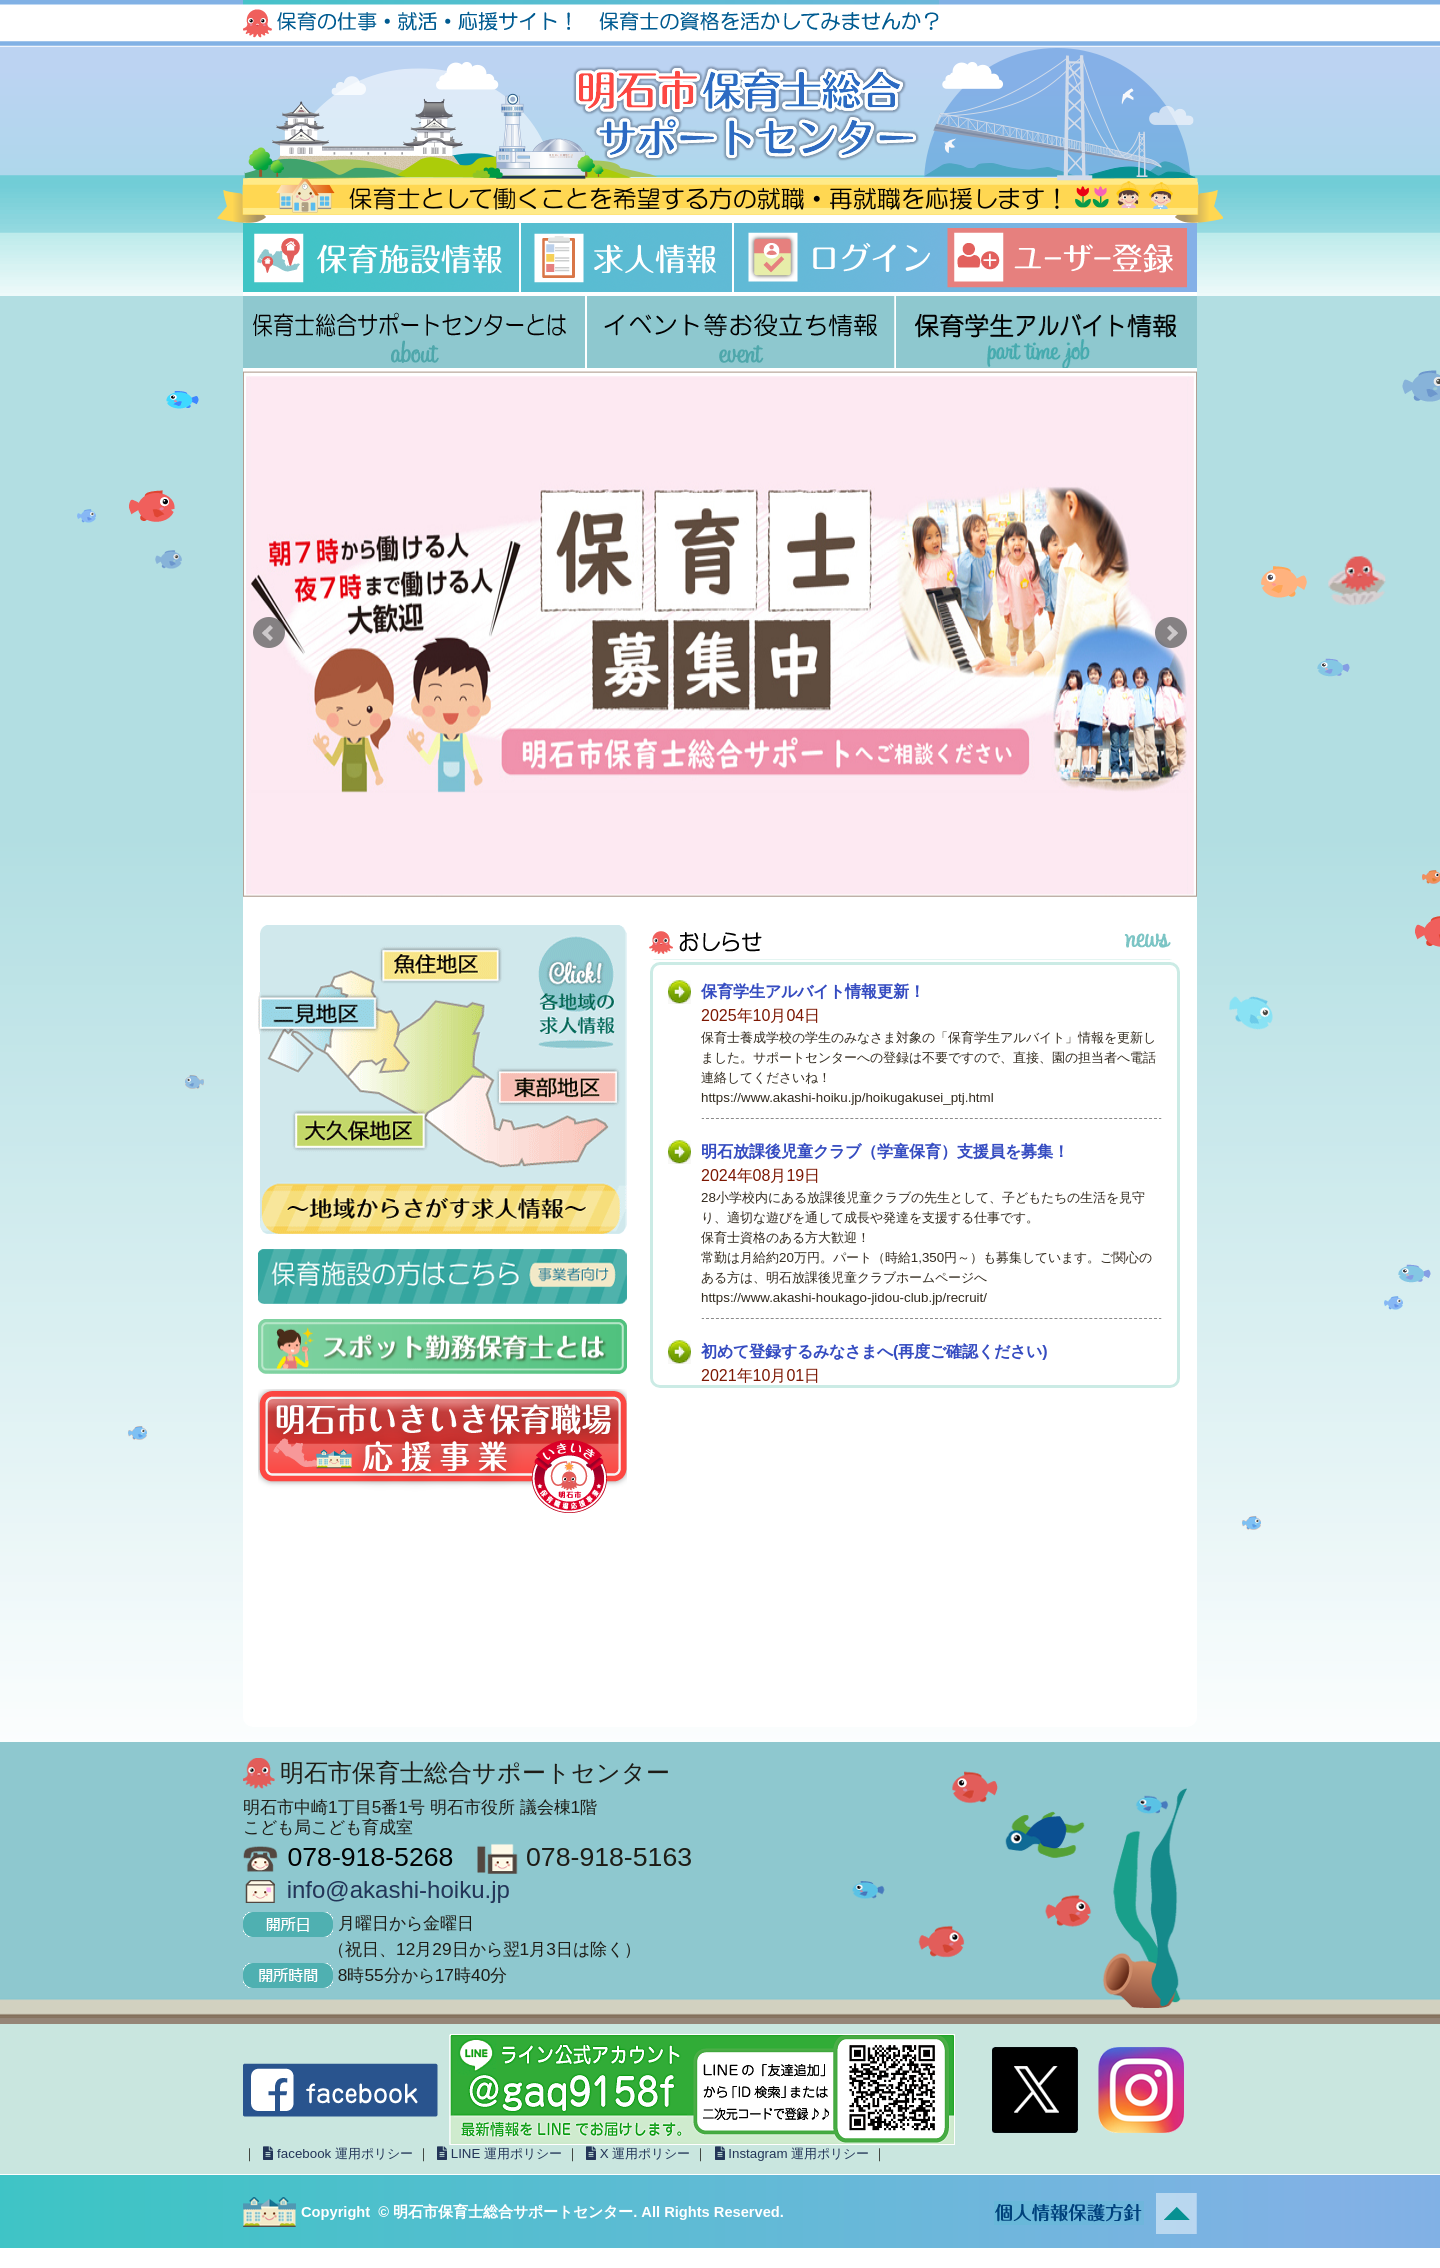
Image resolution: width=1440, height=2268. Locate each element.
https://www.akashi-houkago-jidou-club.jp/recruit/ (844, 1297)
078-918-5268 (370, 1857)
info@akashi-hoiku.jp (398, 1889)
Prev (269, 633)
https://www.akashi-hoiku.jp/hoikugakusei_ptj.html (847, 1097)
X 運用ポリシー (636, 2153)
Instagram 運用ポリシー (790, 2153)
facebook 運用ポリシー (336, 2153)
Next (1171, 633)
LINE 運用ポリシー (497, 2153)
